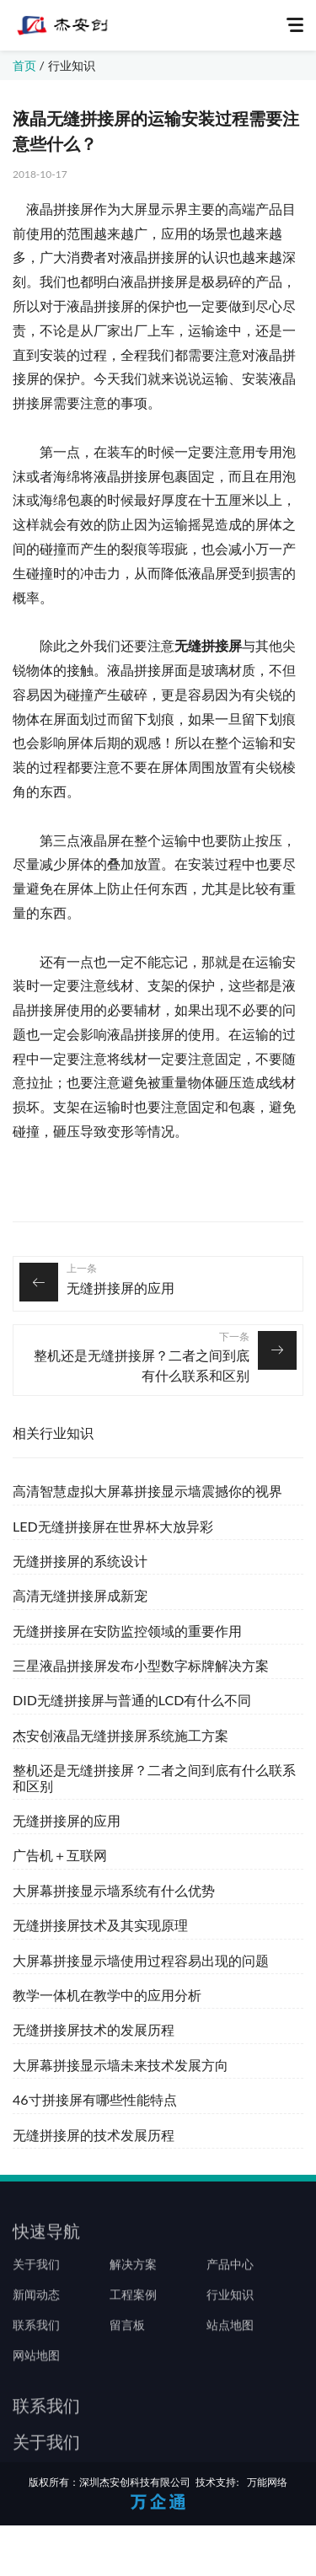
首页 (24, 65)
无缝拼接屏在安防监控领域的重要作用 (127, 1631)
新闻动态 (36, 2334)
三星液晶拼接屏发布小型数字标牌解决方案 (141, 1665)
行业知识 (71, 65)
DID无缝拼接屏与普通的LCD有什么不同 (132, 1700)
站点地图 (230, 2364)
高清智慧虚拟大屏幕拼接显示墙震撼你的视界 (147, 1491)
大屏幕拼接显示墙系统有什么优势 (114, 1890)
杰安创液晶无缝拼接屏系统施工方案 (120, 1735)
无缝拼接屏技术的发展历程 (93, 2029)
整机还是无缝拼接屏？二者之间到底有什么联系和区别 (141, 1365)
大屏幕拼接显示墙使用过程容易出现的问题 (141, 1960)
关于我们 (36, 2303)
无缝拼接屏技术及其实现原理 (100, 1925)
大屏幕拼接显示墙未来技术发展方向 (120, 2065)
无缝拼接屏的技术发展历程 (93, 2135)
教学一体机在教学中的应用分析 (107, 1995)
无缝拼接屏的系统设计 (80, 1561)
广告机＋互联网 (60, 1855)
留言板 (127, 2364)
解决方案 (133, 2303)
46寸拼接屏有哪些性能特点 (95, 2099)
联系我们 (36, 2364)
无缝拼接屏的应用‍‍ (120, 1288)
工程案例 (133, 2334)
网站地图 (36, 2395)
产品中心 (230, 2303)
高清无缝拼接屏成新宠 (80, 1595)
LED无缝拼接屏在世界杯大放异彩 (113, 1526)
